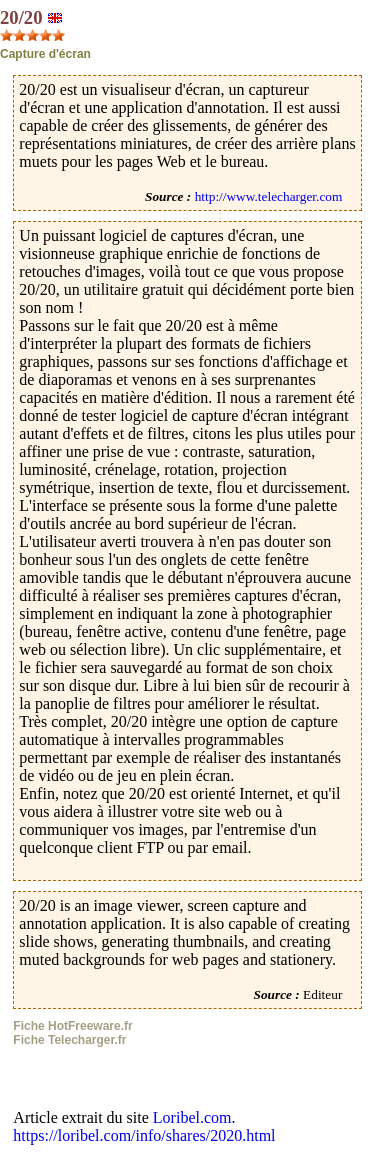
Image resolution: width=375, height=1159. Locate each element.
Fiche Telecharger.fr (69, 1040)
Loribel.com (192, 1117)
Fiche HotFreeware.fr (72, 1026)
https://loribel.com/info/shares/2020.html (144, 1135)
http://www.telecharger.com (269, 196)
